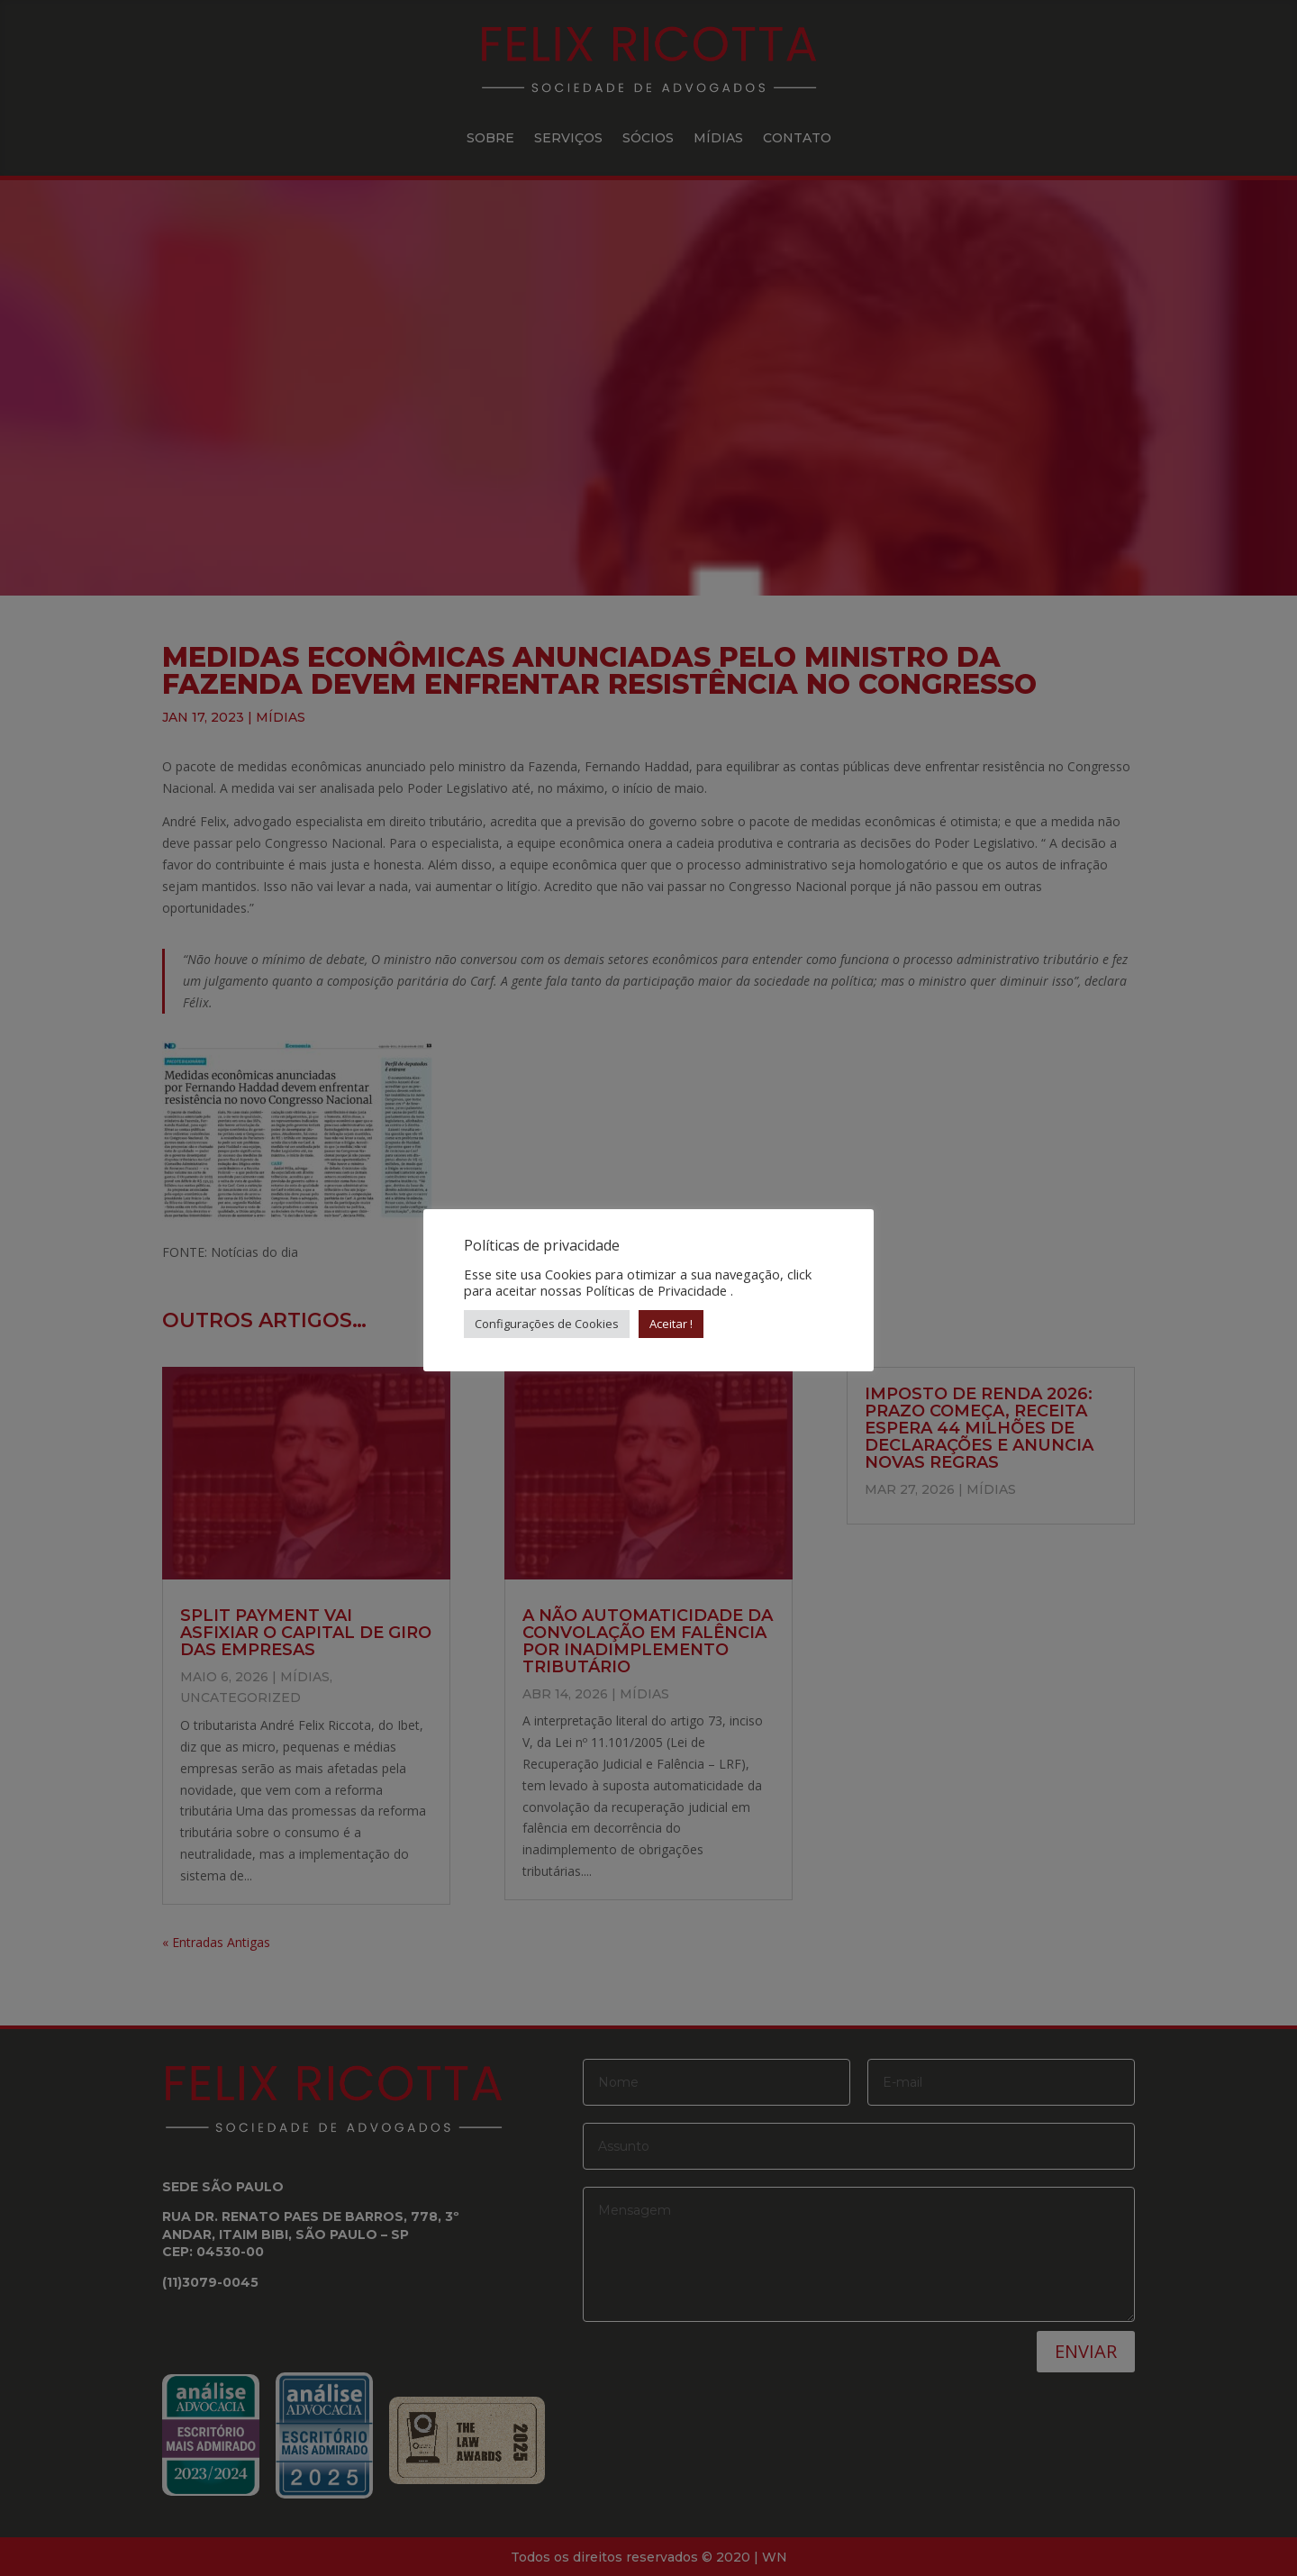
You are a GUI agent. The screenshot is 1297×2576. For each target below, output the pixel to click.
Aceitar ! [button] (671, 1323)
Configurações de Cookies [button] (547, 1323)
